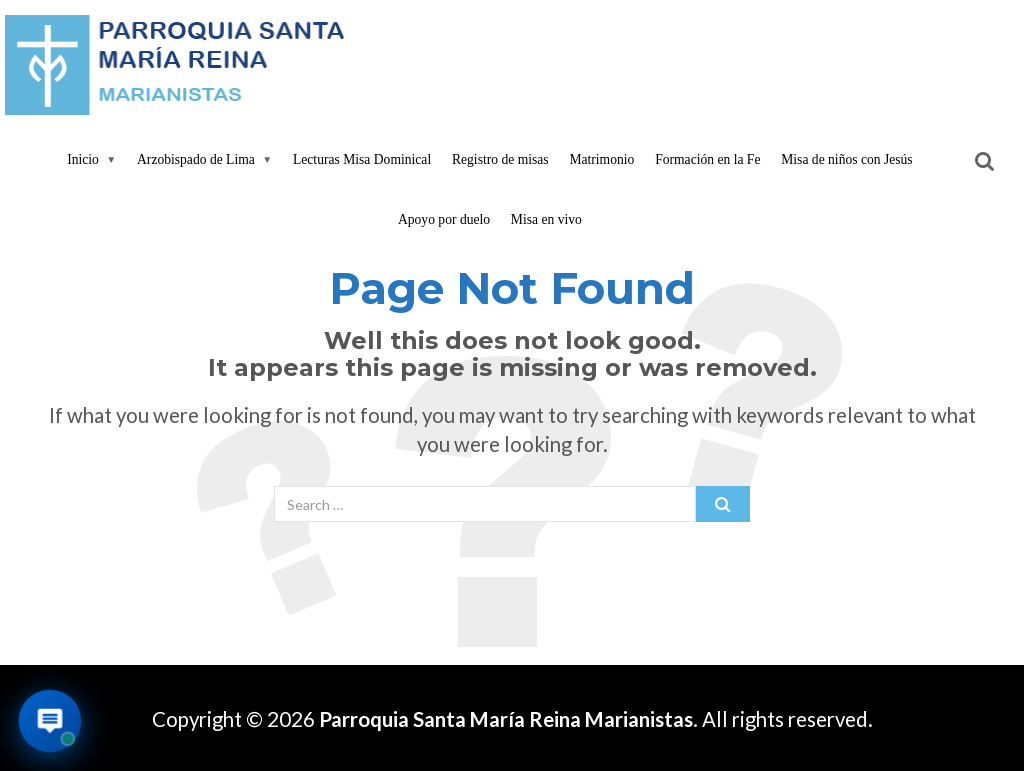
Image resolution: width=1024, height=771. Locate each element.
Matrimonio (601, 159)
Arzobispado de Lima (196, 159)
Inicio (83, 159)
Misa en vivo (546, 219)
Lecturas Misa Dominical (362, 159)
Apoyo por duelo (444, 219)
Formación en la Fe (707, 159)
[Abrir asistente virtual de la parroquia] (50, 721)
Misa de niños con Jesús (846, 159)
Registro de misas (500, 159)
